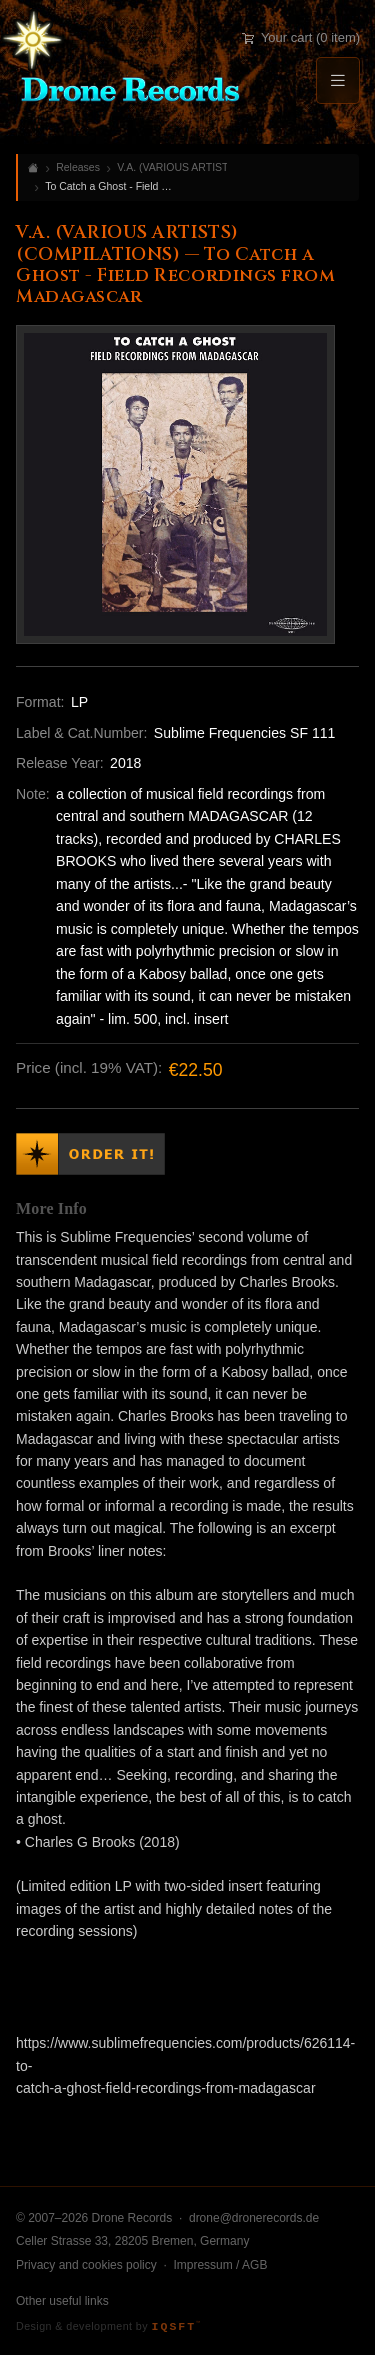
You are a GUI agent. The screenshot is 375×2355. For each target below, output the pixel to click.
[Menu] (338, 80)
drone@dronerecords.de (254, 2218)
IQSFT (175, 2326)
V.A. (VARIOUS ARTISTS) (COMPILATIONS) (172, 167)
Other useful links (62, 2301)
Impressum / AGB (220, 2265)
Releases (78, 167)
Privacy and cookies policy (86, 2265)
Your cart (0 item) (301, 37)
